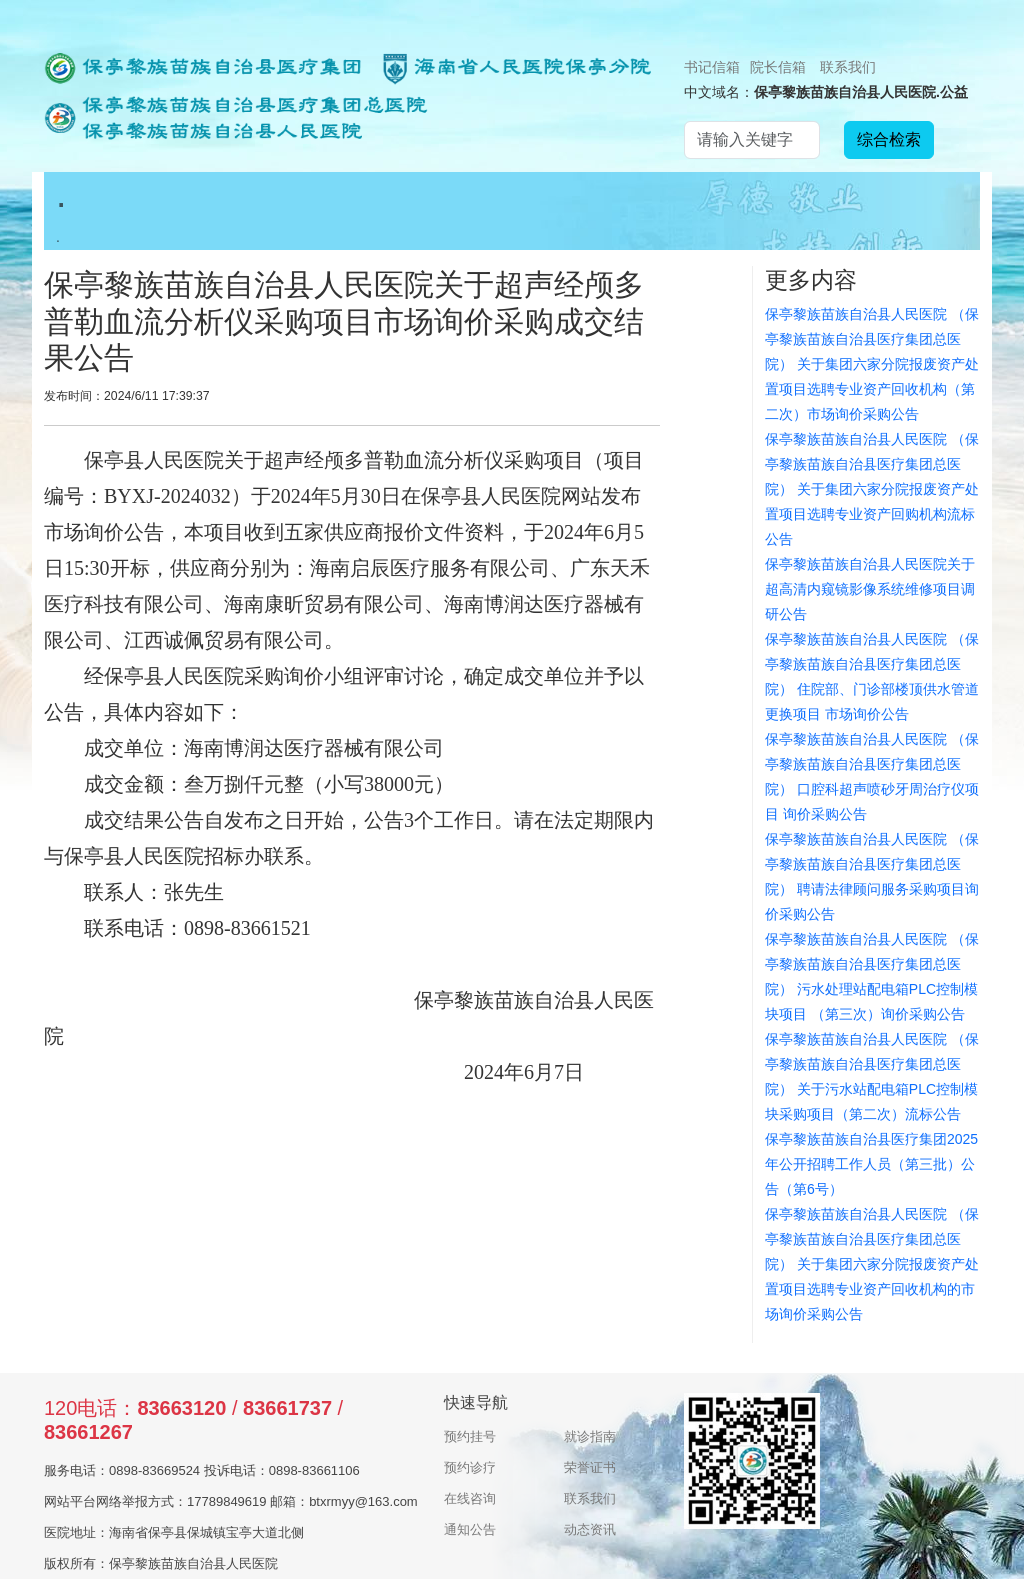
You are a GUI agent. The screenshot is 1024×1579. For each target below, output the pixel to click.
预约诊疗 (470, 1467)
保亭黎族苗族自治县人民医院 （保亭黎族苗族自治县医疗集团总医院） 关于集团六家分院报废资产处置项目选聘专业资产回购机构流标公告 (872, 489)
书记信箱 (712, 67)
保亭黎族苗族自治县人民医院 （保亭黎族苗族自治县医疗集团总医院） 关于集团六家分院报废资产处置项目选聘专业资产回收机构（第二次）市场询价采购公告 (872, 364)
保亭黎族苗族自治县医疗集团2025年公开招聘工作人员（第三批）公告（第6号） (871, 1164)
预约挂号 (470, 1436)
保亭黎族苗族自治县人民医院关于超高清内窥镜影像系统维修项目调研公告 (870, 589)
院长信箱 (778, 67)
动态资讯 (590, 1529)
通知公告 (470, 1529)
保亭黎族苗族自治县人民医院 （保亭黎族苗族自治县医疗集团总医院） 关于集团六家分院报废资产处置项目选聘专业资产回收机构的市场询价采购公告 (872, 1264)
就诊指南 (590, 1436)
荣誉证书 (590, 1467)
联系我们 (848, 67)
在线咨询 (470, 1498)
